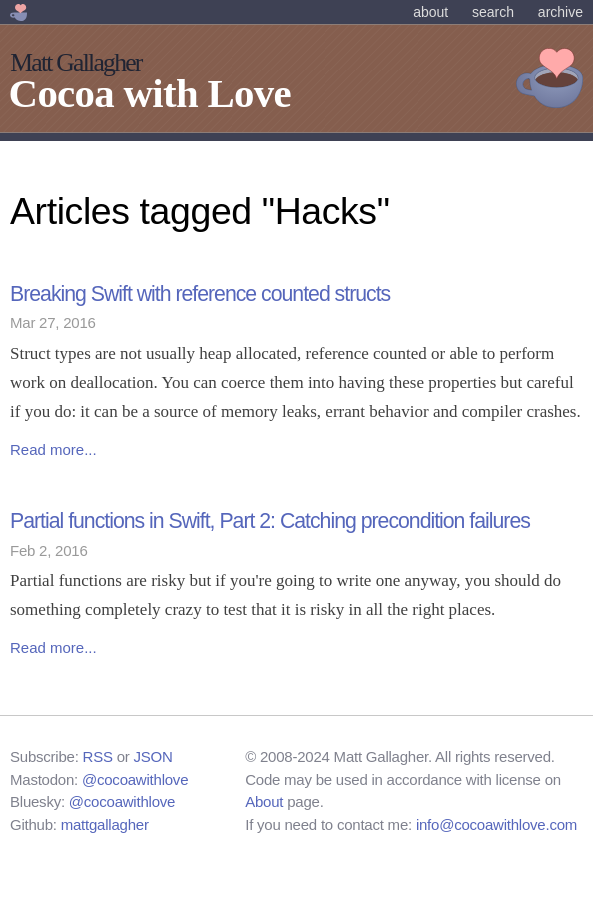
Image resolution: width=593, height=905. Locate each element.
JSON (153, 756)
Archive (560, 12)
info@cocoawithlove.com (496, 824)
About (430, 12)
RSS (98, 756)
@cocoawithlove (135, 779)
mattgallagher (105, 824)
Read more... (53, 449)
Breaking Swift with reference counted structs (200, 294)
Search (493, 12)
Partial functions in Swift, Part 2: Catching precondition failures (270, 521)
